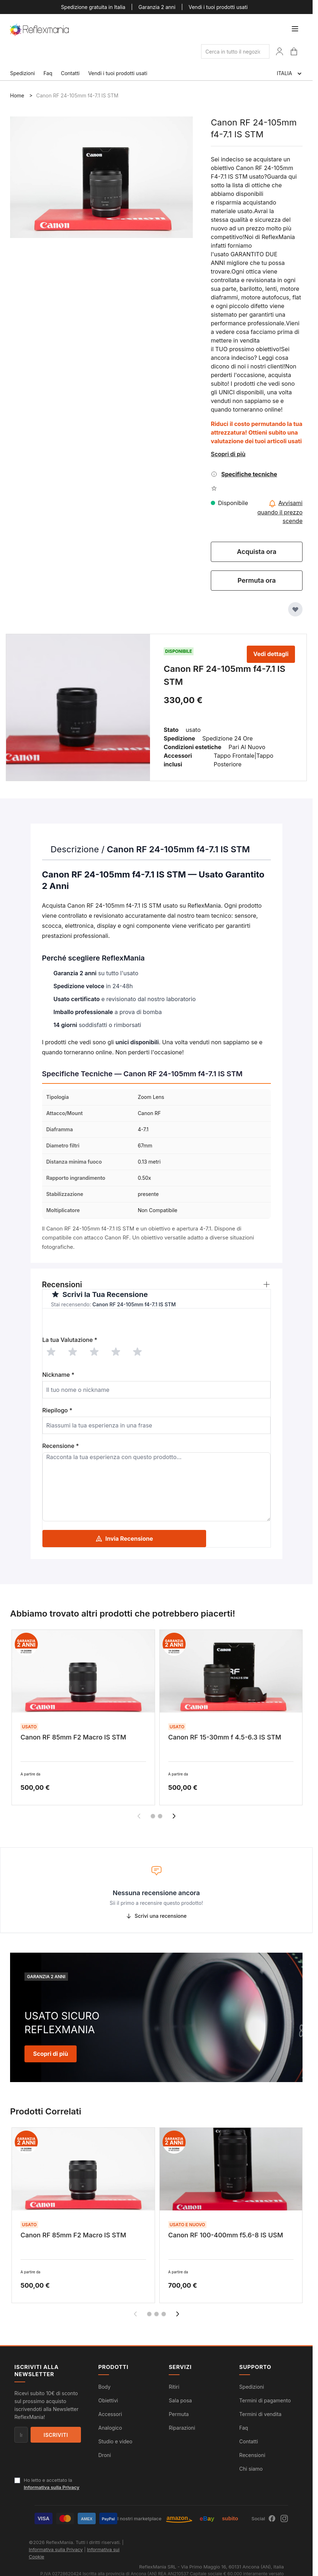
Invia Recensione (124, 1539)
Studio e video (115, 2441)
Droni (104, 2455)
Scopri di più (228, 454)
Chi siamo (251, 2469)
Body (104, 2387)
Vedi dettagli (271, 653)
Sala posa (180, 2400)
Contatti (70, 73)
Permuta (179, 2414)
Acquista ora (257, 551)
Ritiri (174, 2387)
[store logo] (39, 29)
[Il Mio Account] (279, 51)
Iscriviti (56, 2435)
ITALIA (290, 73)
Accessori (110, 2414)
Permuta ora (256, 580)
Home (17, 95)
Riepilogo (57, 1410)
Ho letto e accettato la (52, 2483)
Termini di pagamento (265, 2400)
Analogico (110, 2428)
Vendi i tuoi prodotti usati (217, 7)
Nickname (58, 1374)
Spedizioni (22, 73)
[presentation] (97, 1322)
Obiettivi (108, 2400)
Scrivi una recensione (156, 1916)
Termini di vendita (260, 2414)
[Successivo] (173, 1816)
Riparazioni (182, 2428)
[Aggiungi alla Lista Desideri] (295, 609)
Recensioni (252, 2455)
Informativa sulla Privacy (52, 2487)
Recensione (60, 1446)
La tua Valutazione (69, 1340)
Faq (48, 73)
